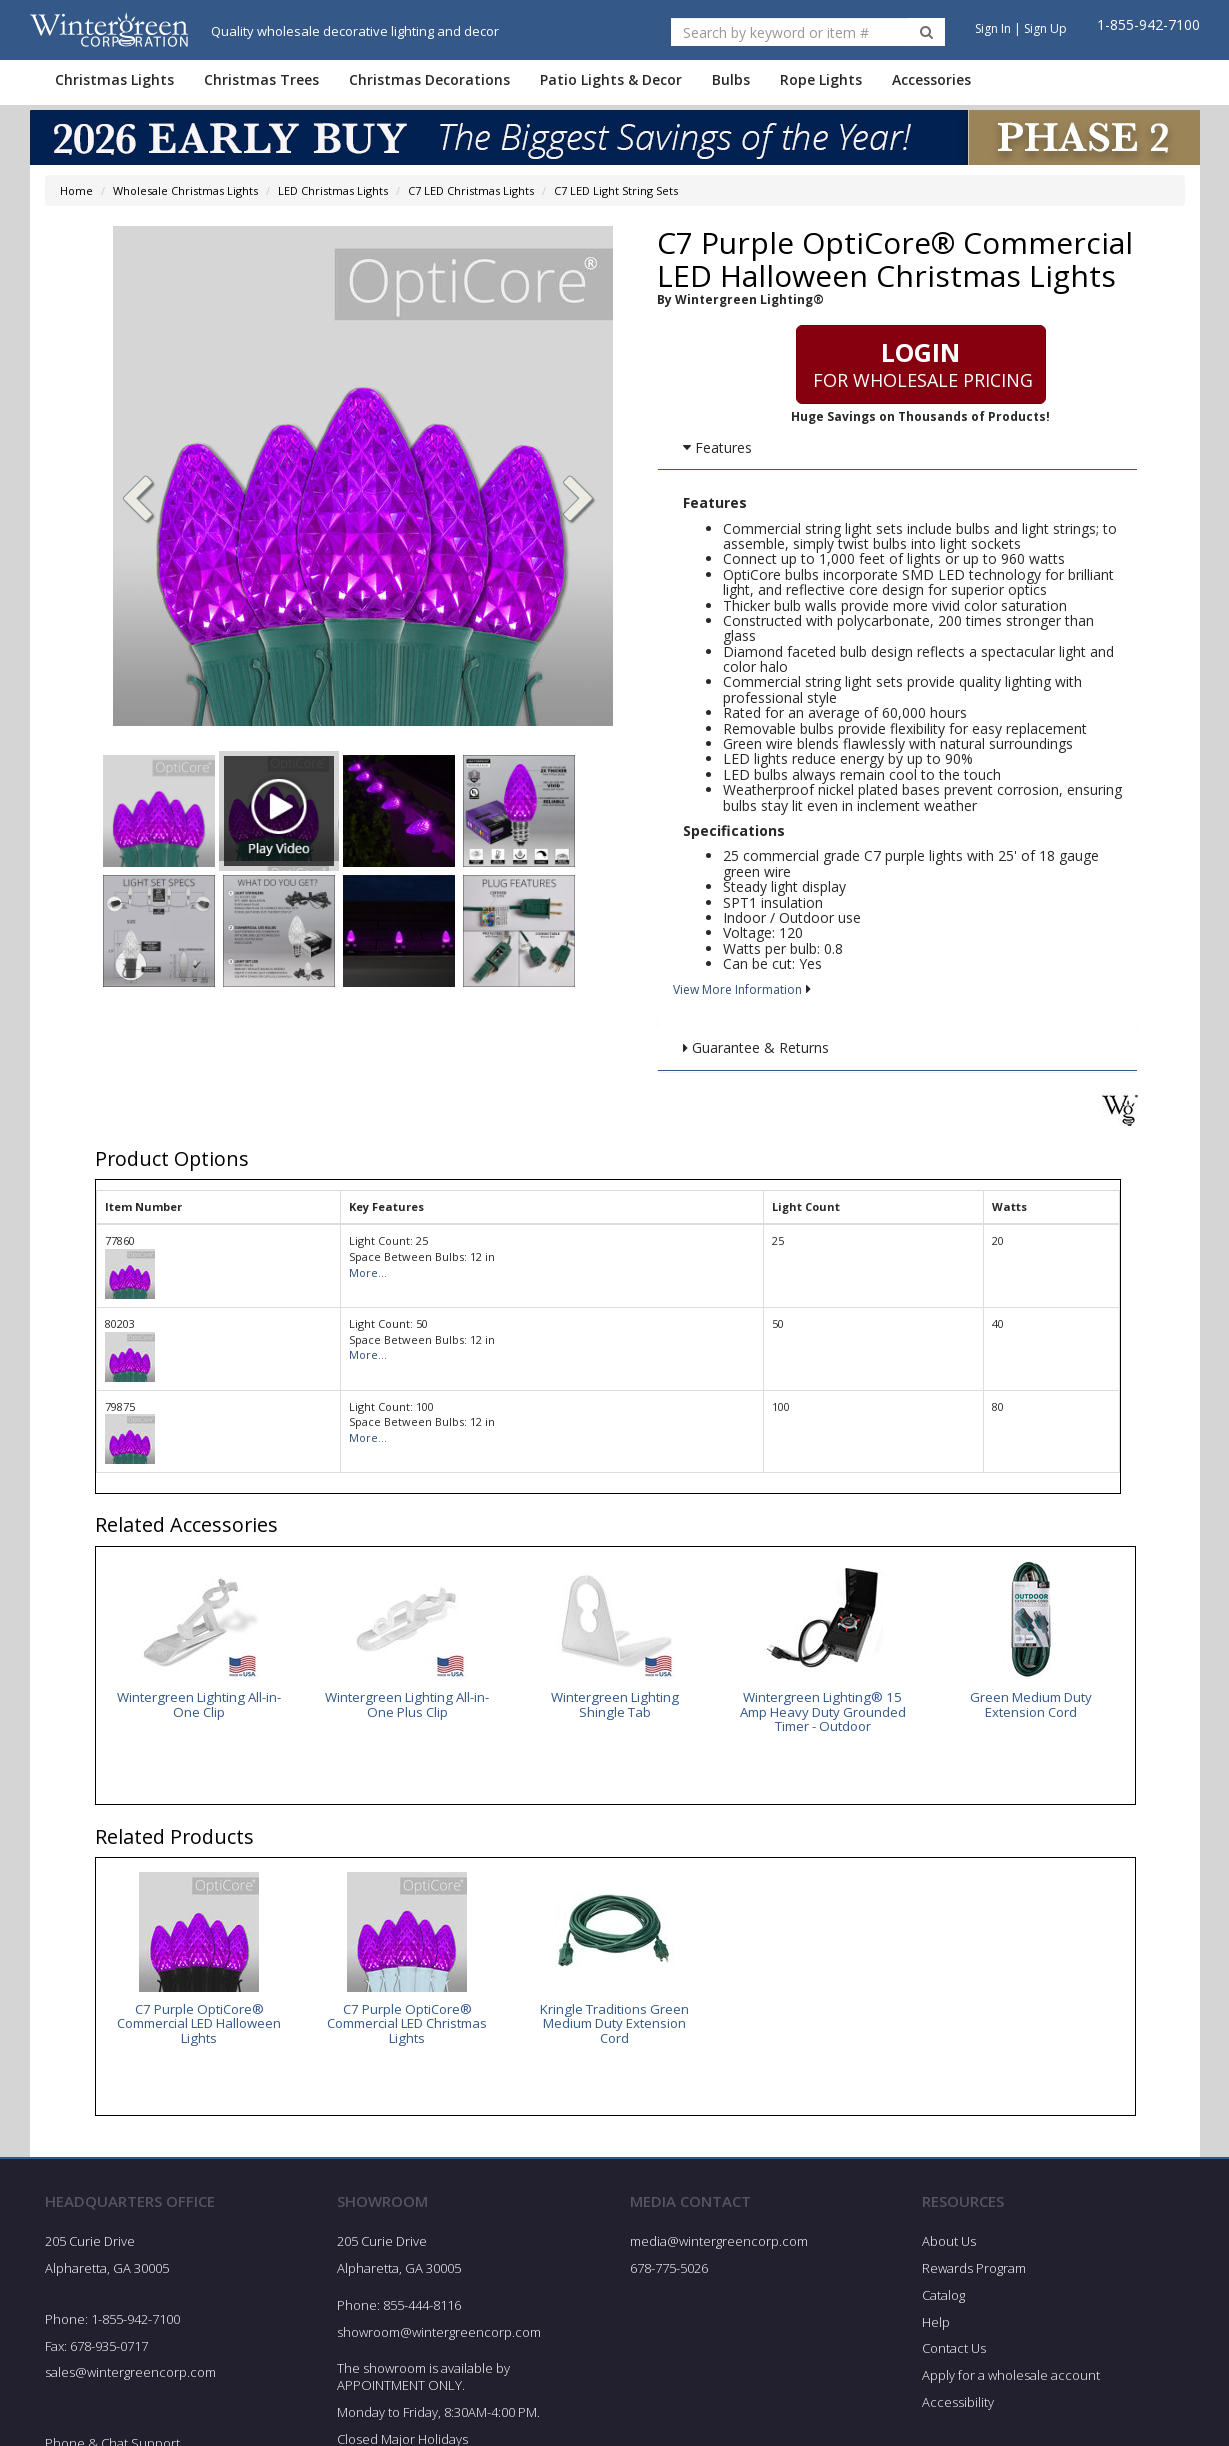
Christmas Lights (114, 79)
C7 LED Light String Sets (616, 190)
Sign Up (1045, 28)
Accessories (931, 79)
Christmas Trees (261, 79)
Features (717, 447)
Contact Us (954, 2351)
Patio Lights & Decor (611, 79)
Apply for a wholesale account (1011, 2378)
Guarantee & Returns (756, 1047)
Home (76, 190)
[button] (579, 501)
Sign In (993, 28)
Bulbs (731, 79)
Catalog (943, 2297)
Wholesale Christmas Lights (185, 190)
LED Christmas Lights (333, 190)
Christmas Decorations (429, 79)
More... (368, 1272)
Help (936, 2324)
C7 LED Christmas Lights (471, 190)
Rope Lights (821, 79)
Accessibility (958, 2405)
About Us (949, 2244)
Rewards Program (974, 2270)
